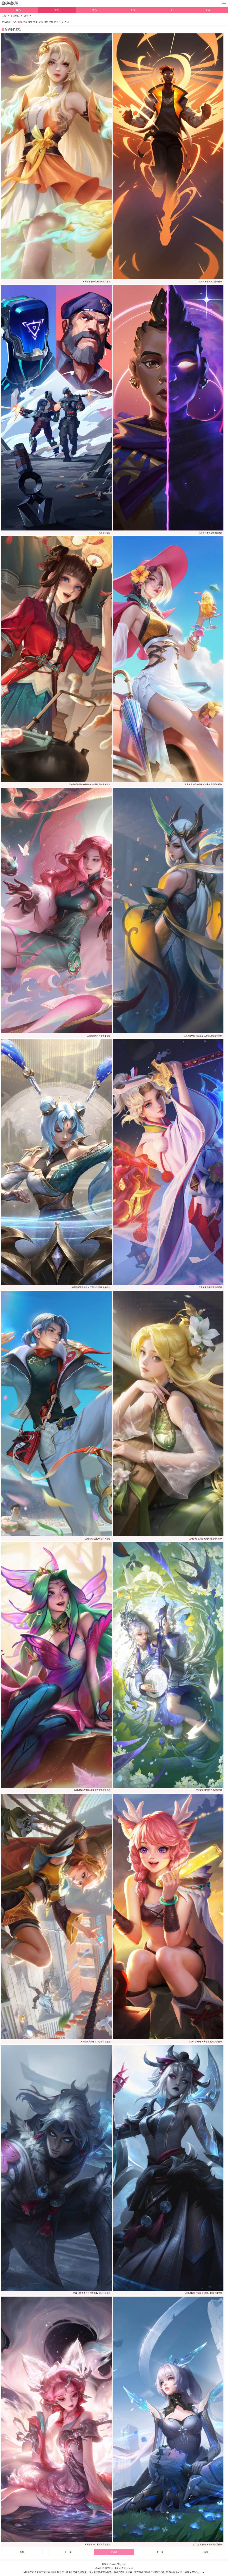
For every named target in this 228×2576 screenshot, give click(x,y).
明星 (208, 10)
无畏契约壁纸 (104, 533)
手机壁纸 (15, 15)
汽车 (56, 22)
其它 (67, 22)
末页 (206, 2552)
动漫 (25, 22)
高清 (132, 10)
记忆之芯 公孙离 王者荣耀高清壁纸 (207, 2544)
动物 (51, 22)
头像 (170, 10)
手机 (56, 10)
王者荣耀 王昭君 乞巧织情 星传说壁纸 (205, 1539)
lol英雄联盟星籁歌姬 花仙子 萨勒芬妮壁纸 (92, 1790)
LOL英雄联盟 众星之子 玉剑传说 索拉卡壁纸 (203, 1036)
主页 (4, 15)
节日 (61, 22)
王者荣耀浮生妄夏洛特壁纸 (210, 1287)
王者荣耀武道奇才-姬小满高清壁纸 (95, 2041)
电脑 (18, 10)
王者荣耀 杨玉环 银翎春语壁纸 (209, 1790)
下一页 (160, 2552)
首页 (22, 2552)
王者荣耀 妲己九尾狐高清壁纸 (97, 2544)
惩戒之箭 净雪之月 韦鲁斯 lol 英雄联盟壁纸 (91, 2293)
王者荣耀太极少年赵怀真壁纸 (97, 1539)
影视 (41, 22)
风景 (15, 22)
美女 (30, 22)
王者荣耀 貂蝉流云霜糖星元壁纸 (96, 281)
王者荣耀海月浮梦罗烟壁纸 (98, 1036)
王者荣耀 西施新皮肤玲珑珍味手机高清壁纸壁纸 (89, 784)
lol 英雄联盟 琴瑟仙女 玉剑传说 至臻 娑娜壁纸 (91, 1287)
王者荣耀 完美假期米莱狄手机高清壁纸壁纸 (203, 784)
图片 (94, 10)
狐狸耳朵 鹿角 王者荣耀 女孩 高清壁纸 (205, 2041)
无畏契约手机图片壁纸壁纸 (210, 281)
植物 (46, 22)
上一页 (68, 2552)
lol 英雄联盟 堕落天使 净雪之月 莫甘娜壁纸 (203, 2293)
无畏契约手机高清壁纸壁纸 (210, 533)
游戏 (26, 15)
